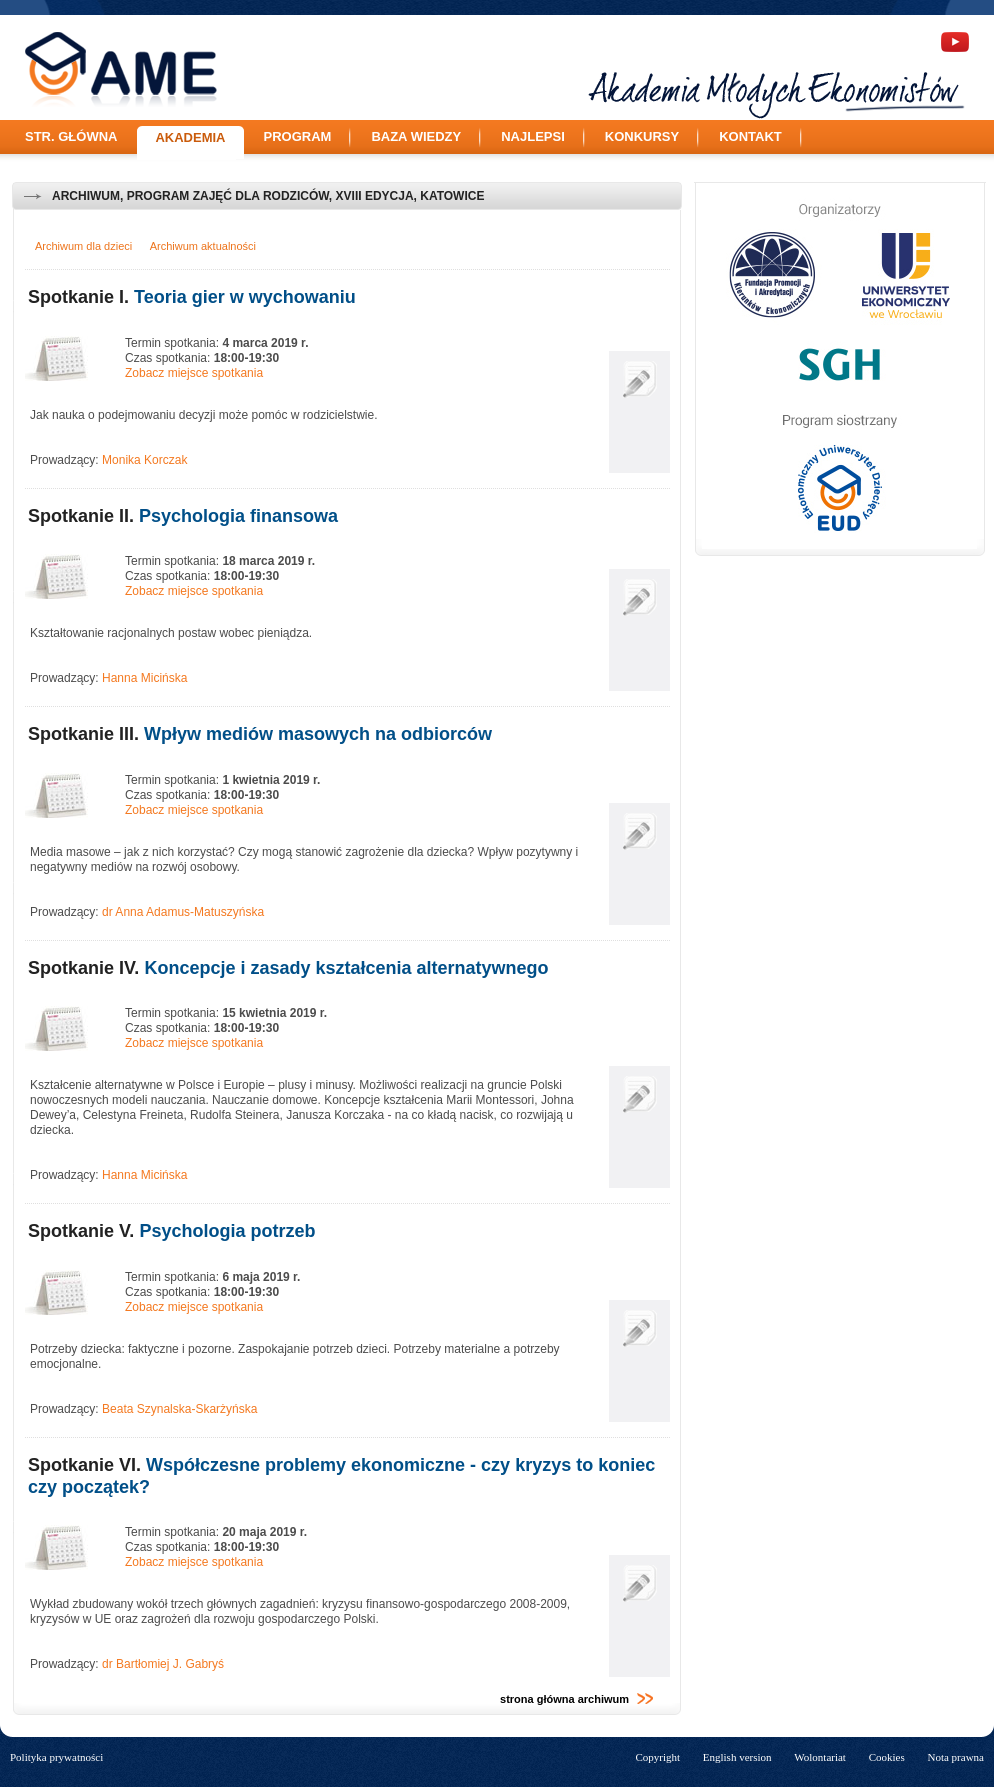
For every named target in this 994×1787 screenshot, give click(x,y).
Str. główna (71, 136)
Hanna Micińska (144, 678)
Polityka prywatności (56, 1757)
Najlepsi (533, 136)
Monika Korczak (144, 460)
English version (737, 1757)
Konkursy (642, 136)
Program (298, 136)
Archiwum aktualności (203, 246)
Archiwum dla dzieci (83, 246)
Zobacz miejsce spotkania (194, 373)
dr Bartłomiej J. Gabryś (163, 1664)
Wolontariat (820, 1757)
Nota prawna (955, 1757)
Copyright (657, 1757)
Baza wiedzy (416, 136)
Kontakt (750, 136)
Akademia (190, 137)
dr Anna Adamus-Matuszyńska (183, 912)
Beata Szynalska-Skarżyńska (179, 1409)
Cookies (887, 1757)
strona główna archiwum (577, 1698)
